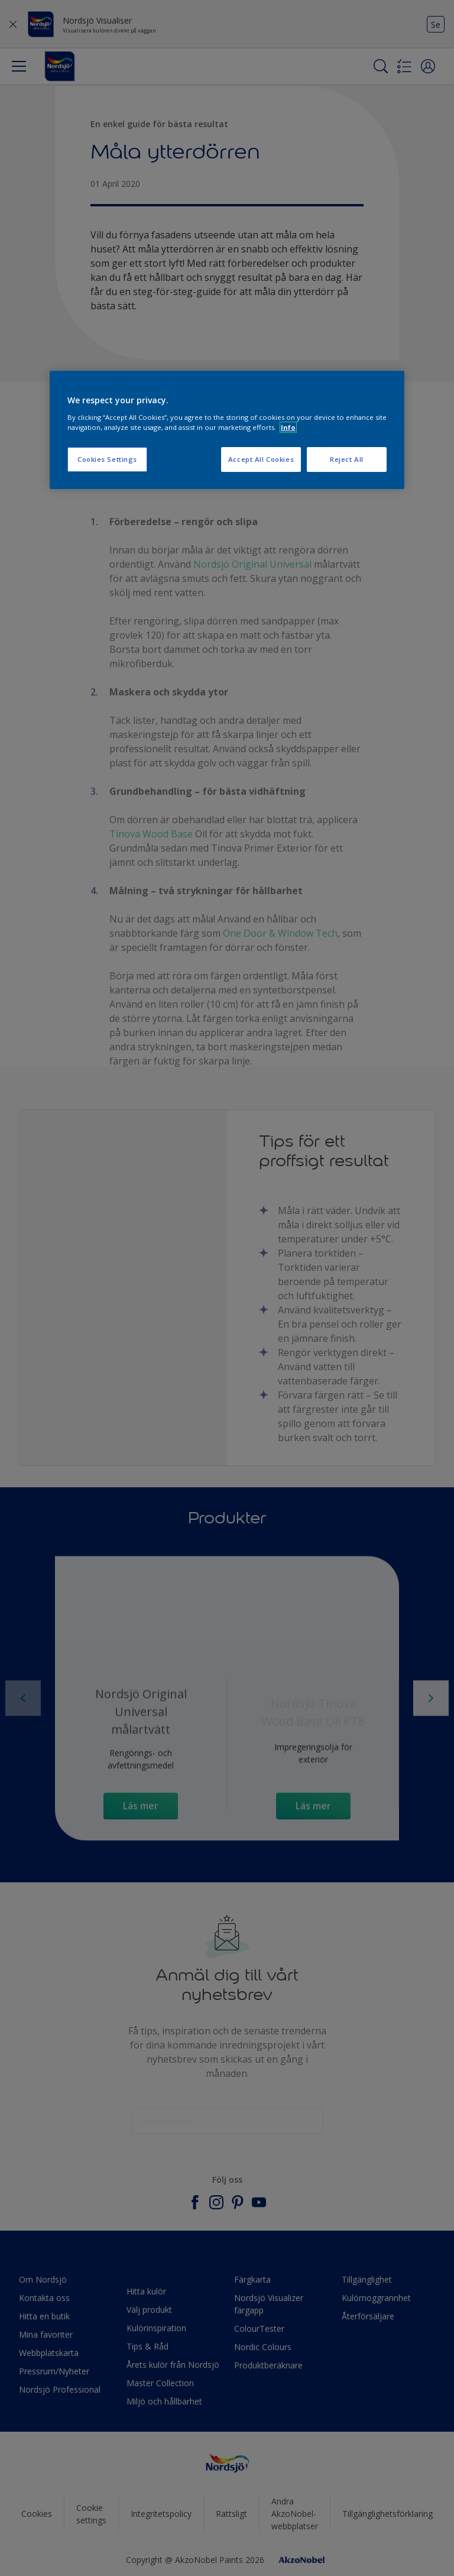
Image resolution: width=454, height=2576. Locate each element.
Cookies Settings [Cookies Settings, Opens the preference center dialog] (107, 459)
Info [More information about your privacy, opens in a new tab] (288, 427)
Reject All (347, 459)
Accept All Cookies (261, 459)
